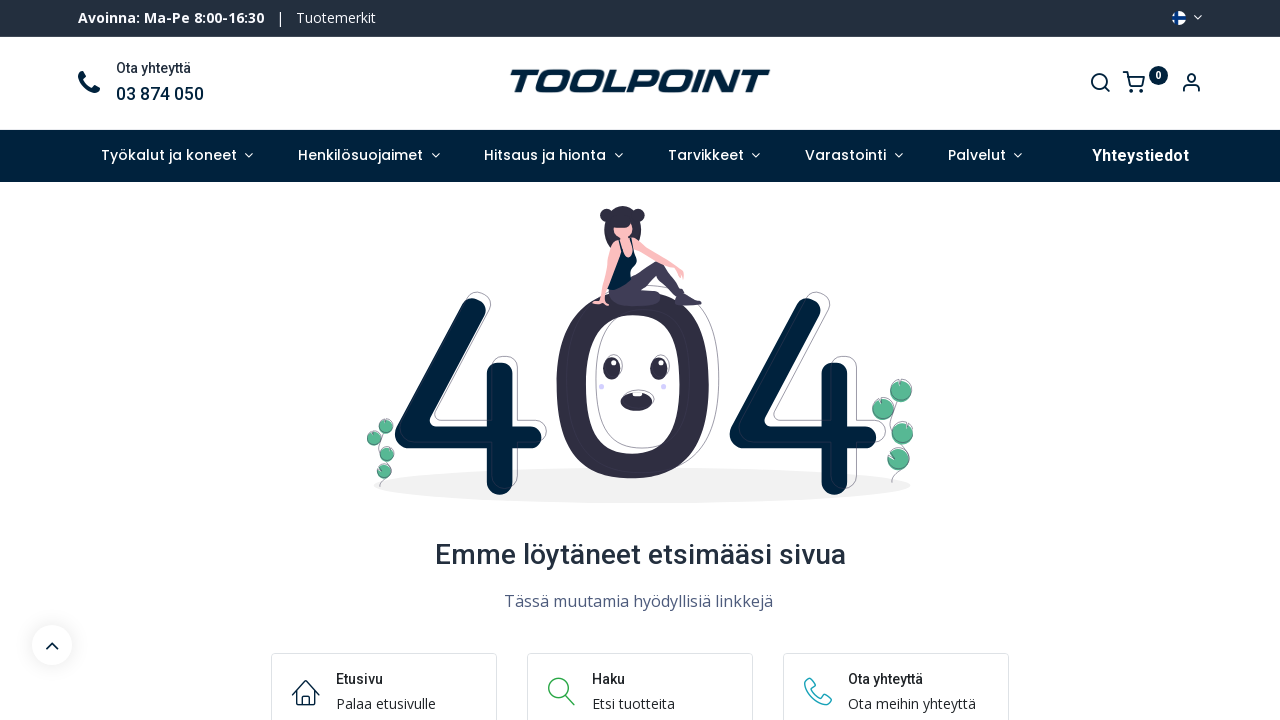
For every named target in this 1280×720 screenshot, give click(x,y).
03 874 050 (160, 94)
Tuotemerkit (336, 17)
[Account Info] (1191, 84)
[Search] (1100, 84)
